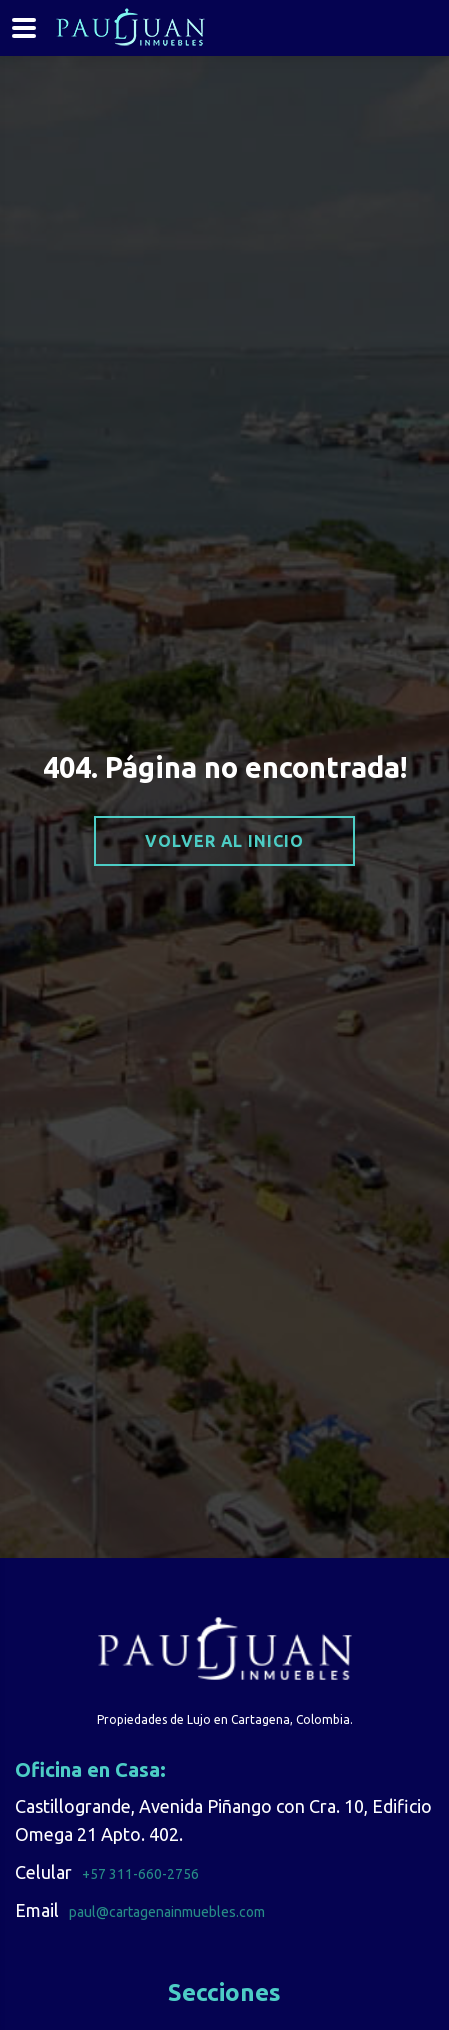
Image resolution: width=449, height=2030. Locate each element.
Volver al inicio (224, 841)
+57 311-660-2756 (140, 1874)
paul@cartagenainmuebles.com (167, 1912)
